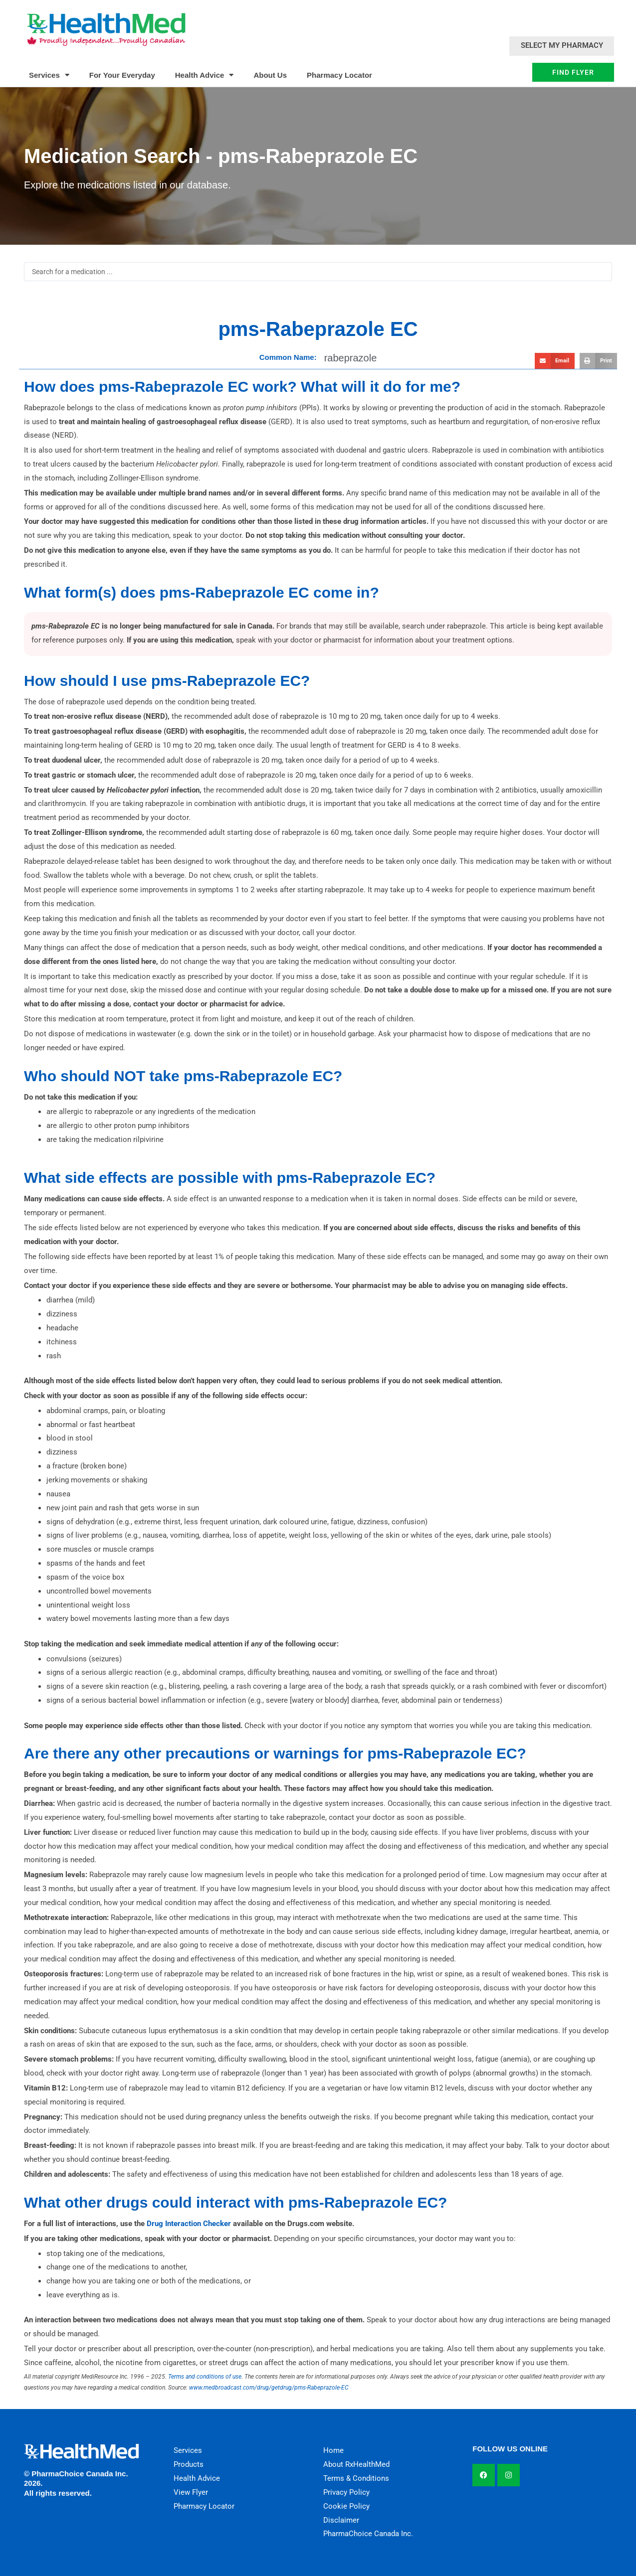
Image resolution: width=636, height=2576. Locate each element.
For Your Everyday (122, 75)
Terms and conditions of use (204, 2376)
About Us (270, 75)
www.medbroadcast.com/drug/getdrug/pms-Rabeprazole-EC (269, 2387)
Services (49, 75)
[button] (554, 361)
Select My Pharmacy (562, 45)
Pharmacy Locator (339, 75)
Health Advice (204, 75)
